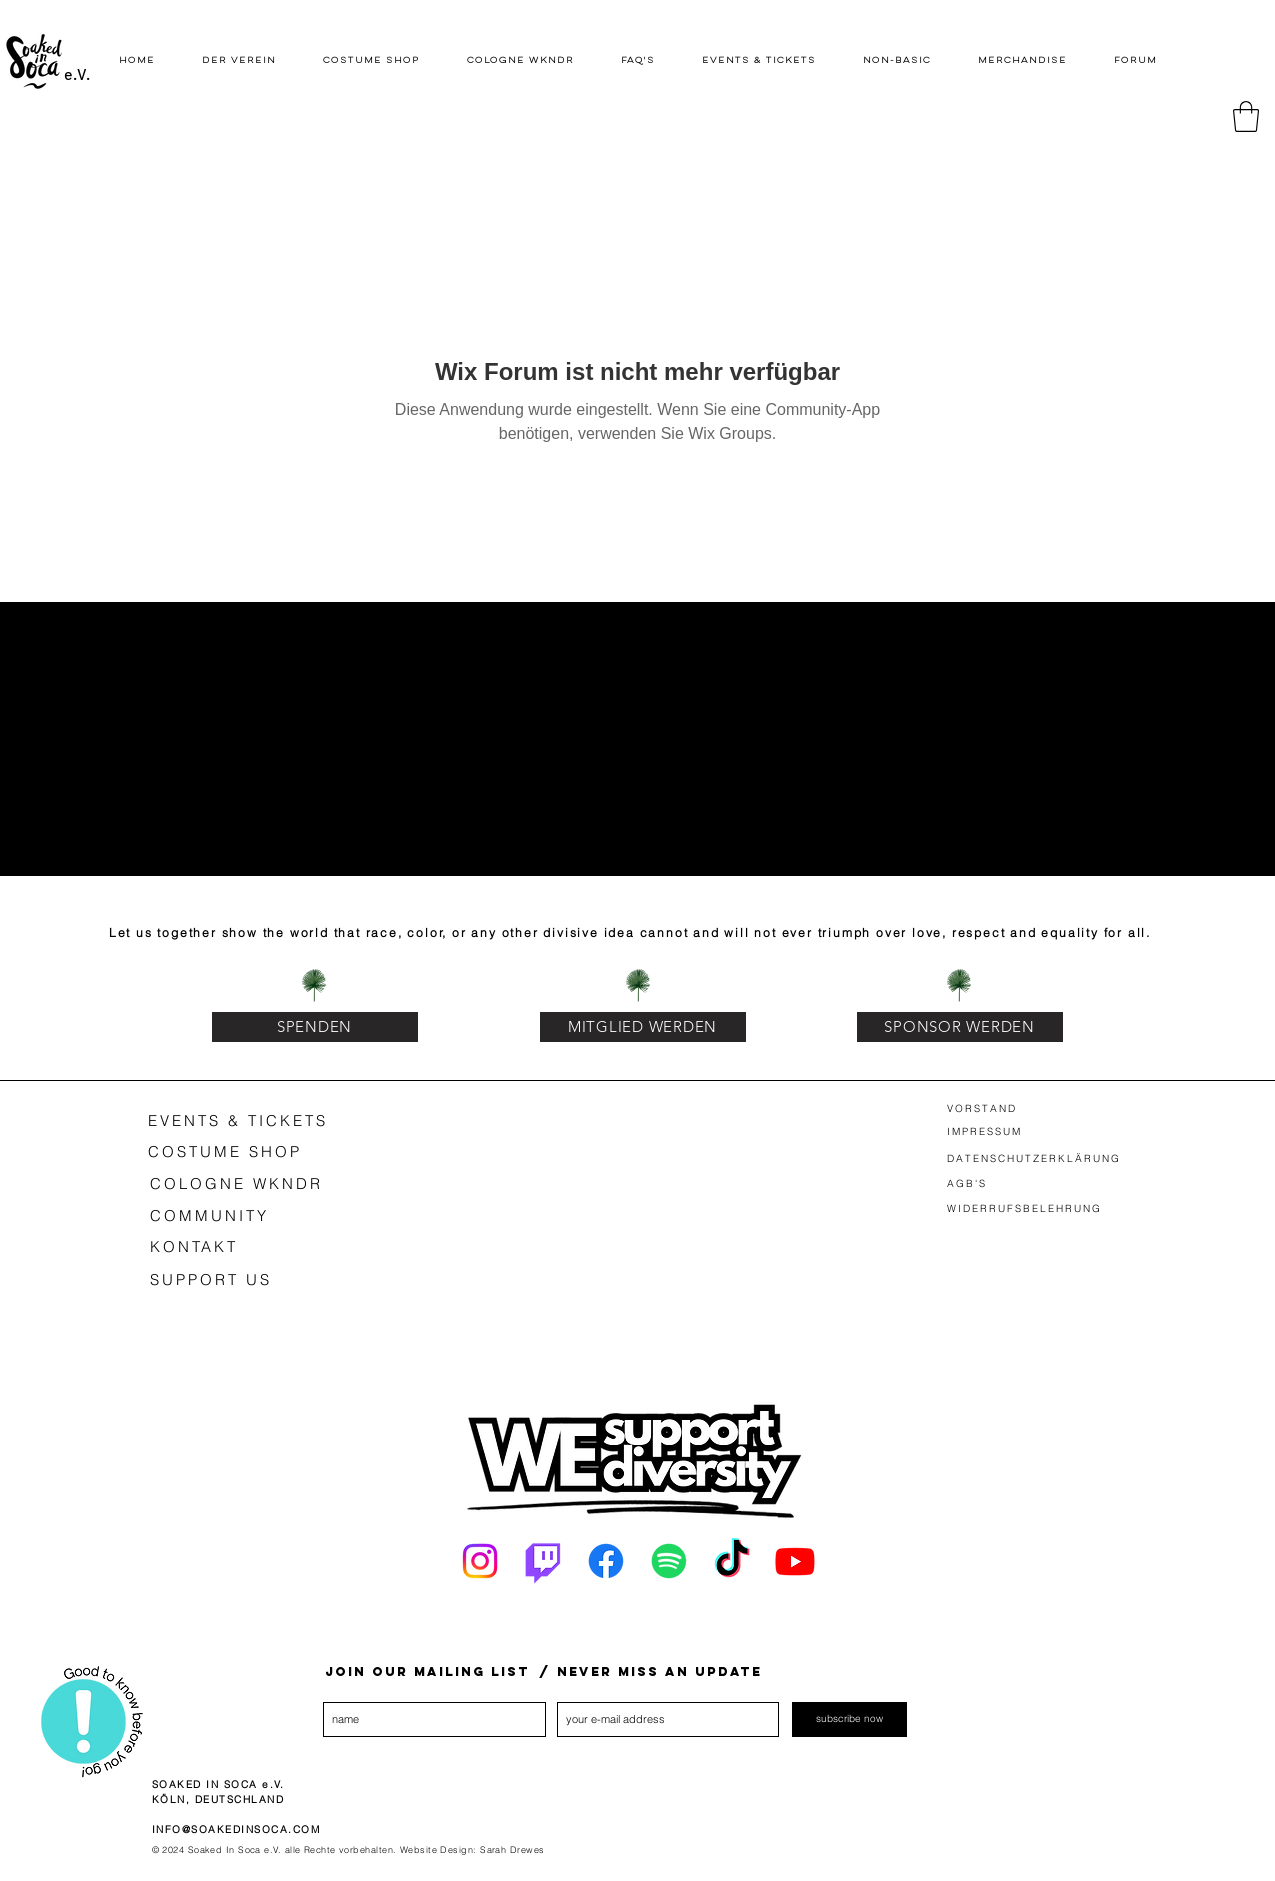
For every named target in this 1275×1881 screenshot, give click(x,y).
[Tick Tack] (732, 1561)
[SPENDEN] (315, 1027)
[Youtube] (795, 1561)
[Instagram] (480, 1561)
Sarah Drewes (512, 1849)
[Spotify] (669, 1561)
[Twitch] (543, 1561)
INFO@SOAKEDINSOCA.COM (236, 1829)
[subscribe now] (849, 1719)
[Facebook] (606, 1561)
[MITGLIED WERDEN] (643, 1027)
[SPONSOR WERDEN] (960, 1027)
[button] (1246, 116)
